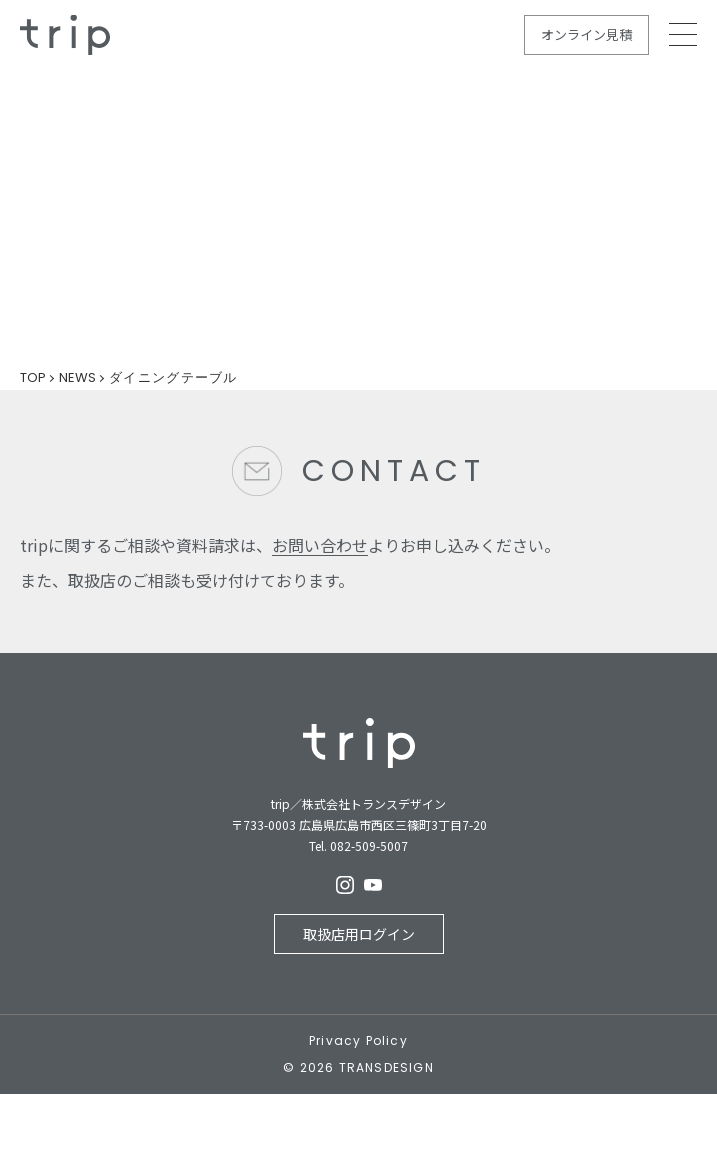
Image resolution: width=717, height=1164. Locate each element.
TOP (33, 377)
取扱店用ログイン (359, 934)
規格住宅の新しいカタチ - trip (65, 35)
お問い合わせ (320, 545)
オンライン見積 (586, 34)
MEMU (683, 34)
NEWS (77, 377)
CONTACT (394, 471)
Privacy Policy (358, 1041)
